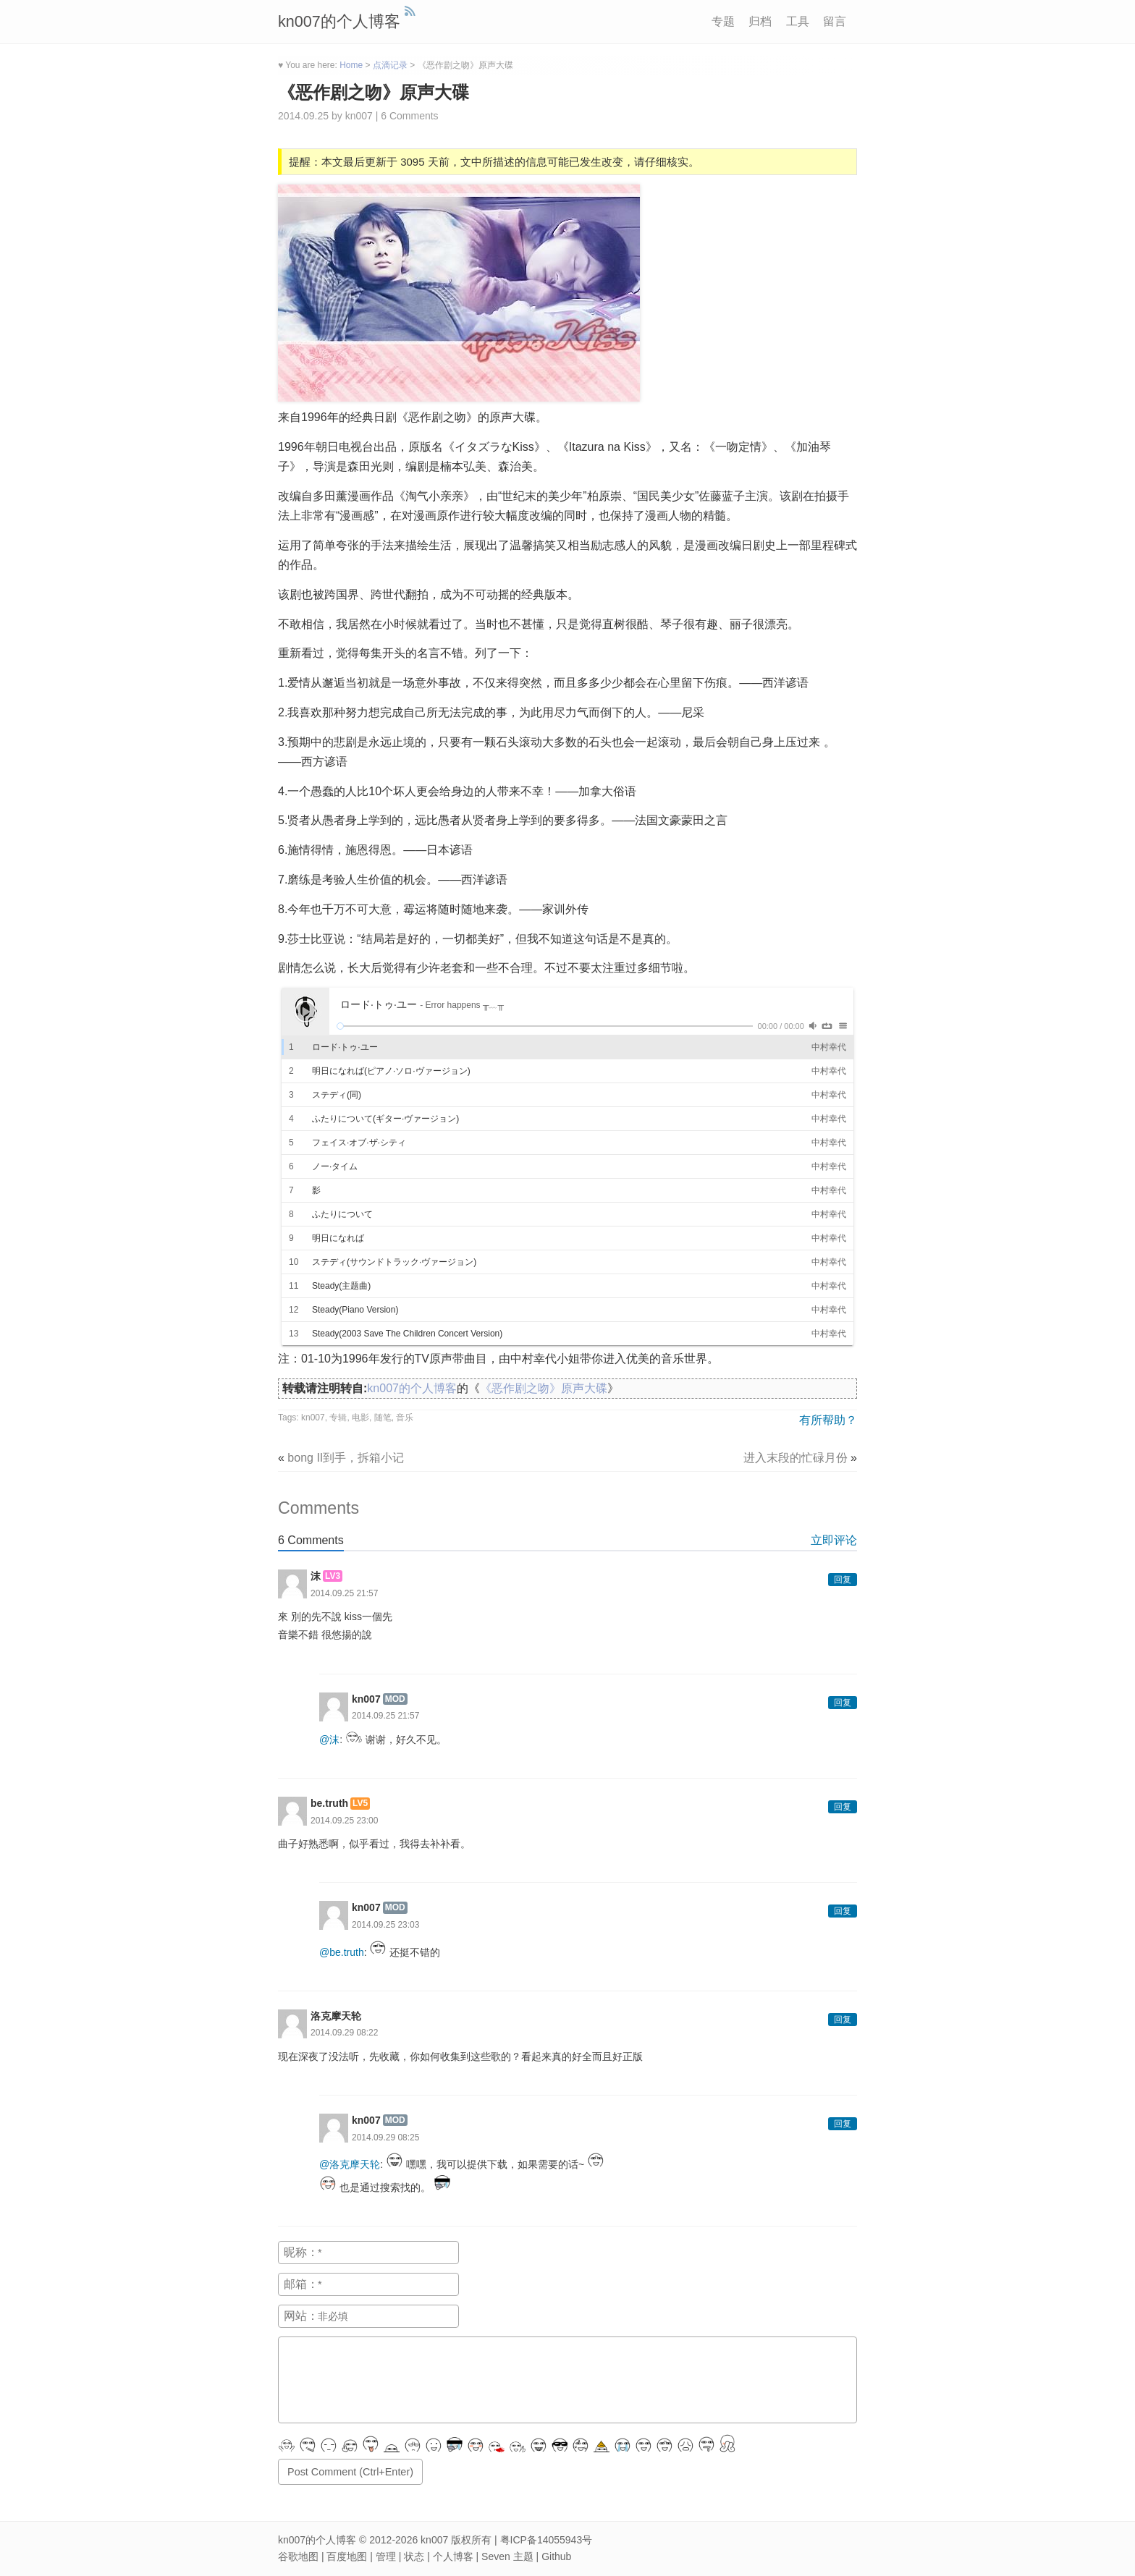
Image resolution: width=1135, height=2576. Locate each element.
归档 (760, 21)
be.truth (329, 1803)
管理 (386, 2556)
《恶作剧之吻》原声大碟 (373, 92)
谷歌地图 (298, 2556)
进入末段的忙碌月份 (795, 1458)
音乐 (404, 1417)
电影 (360, 1417)
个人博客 (453, 2556)
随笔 (383, 1417)
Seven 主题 (507, 2556)
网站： (301, 2316)
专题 (723, 21)
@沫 (329, 1739)
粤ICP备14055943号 (546, 2540)
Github (556, 2556)
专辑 (338, 1417)
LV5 (360, 1803)
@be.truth (341, 1951)
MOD (395, 1699)
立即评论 (834, 1540)
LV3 (332, 1576)
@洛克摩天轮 (349, 2164)
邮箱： (301, 2284)
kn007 (313, 1417)
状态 (414, 2556)
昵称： (301, 2252)
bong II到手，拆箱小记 (345, 1458)
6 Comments (409, 116)
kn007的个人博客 (339, 21)
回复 (842, 1580)
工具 (797, 21)
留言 (834, 21)
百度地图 (346, 2556)
